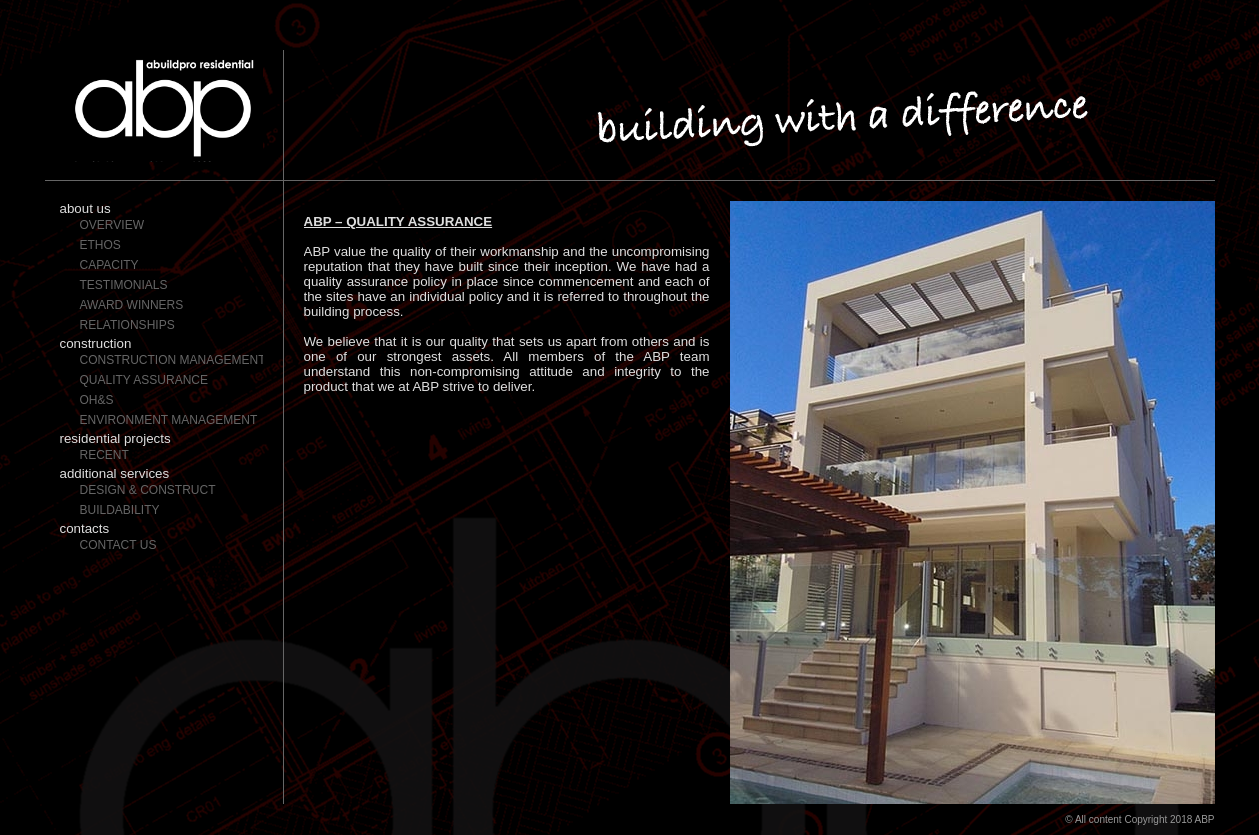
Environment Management (169, 420)
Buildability (120, 510)
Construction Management (171, 360)
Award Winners (132, 305)
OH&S (97, 400)
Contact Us (118, 545)
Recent (104, 455)
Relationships (127, 325)
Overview (112, 225)
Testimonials (124, 285)
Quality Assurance (144, 380)
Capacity (109, 265)
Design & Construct (148, 490)
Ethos (100, 245)
